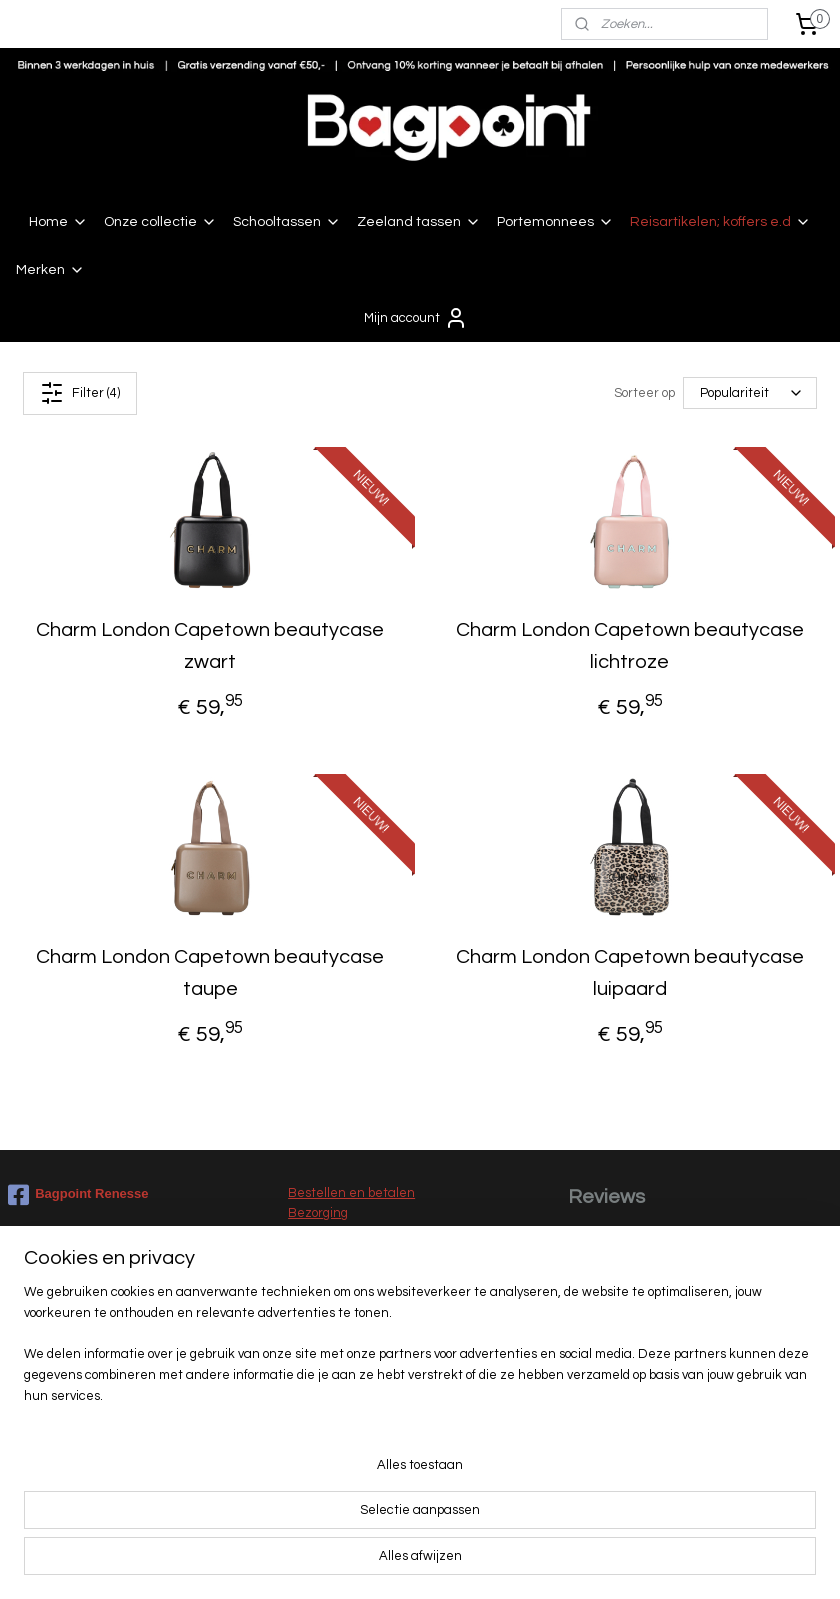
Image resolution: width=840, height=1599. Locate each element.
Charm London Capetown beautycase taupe (210, 974)
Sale (301, 1486)
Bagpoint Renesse (78, 1195)
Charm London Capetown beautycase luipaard (630, 974)
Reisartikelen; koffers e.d (720, 222)
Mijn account (416, 318)
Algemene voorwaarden (359, 1317)
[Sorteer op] (750, 394)
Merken (50, 270)
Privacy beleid (329, 1338)
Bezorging (318, 1213)
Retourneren (327, 1255)
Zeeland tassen (419, 222)
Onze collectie (160, 222)
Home (58, 222)
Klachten (315, 1276)
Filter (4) (80, 393)
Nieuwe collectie (337, 1465)
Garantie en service (347, 1297)
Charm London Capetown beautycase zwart (210, 646)
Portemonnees (555, 222)
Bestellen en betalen (351, 1193)
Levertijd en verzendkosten (369, 1234)
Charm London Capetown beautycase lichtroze (630, 646)
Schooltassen (287, 222)
